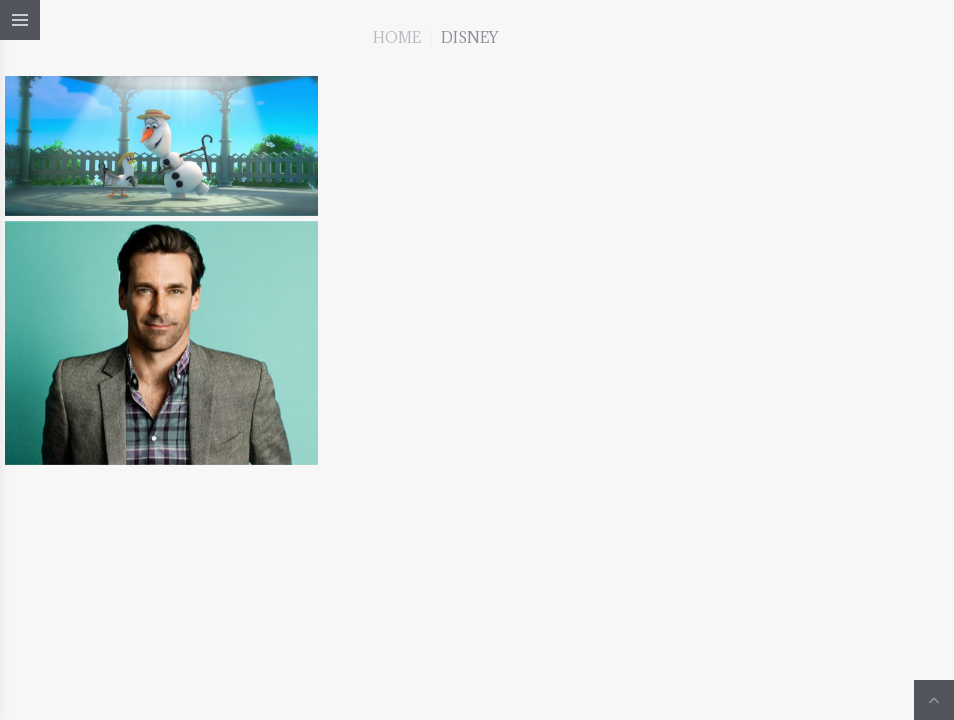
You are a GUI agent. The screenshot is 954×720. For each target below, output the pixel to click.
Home (397, 37)
